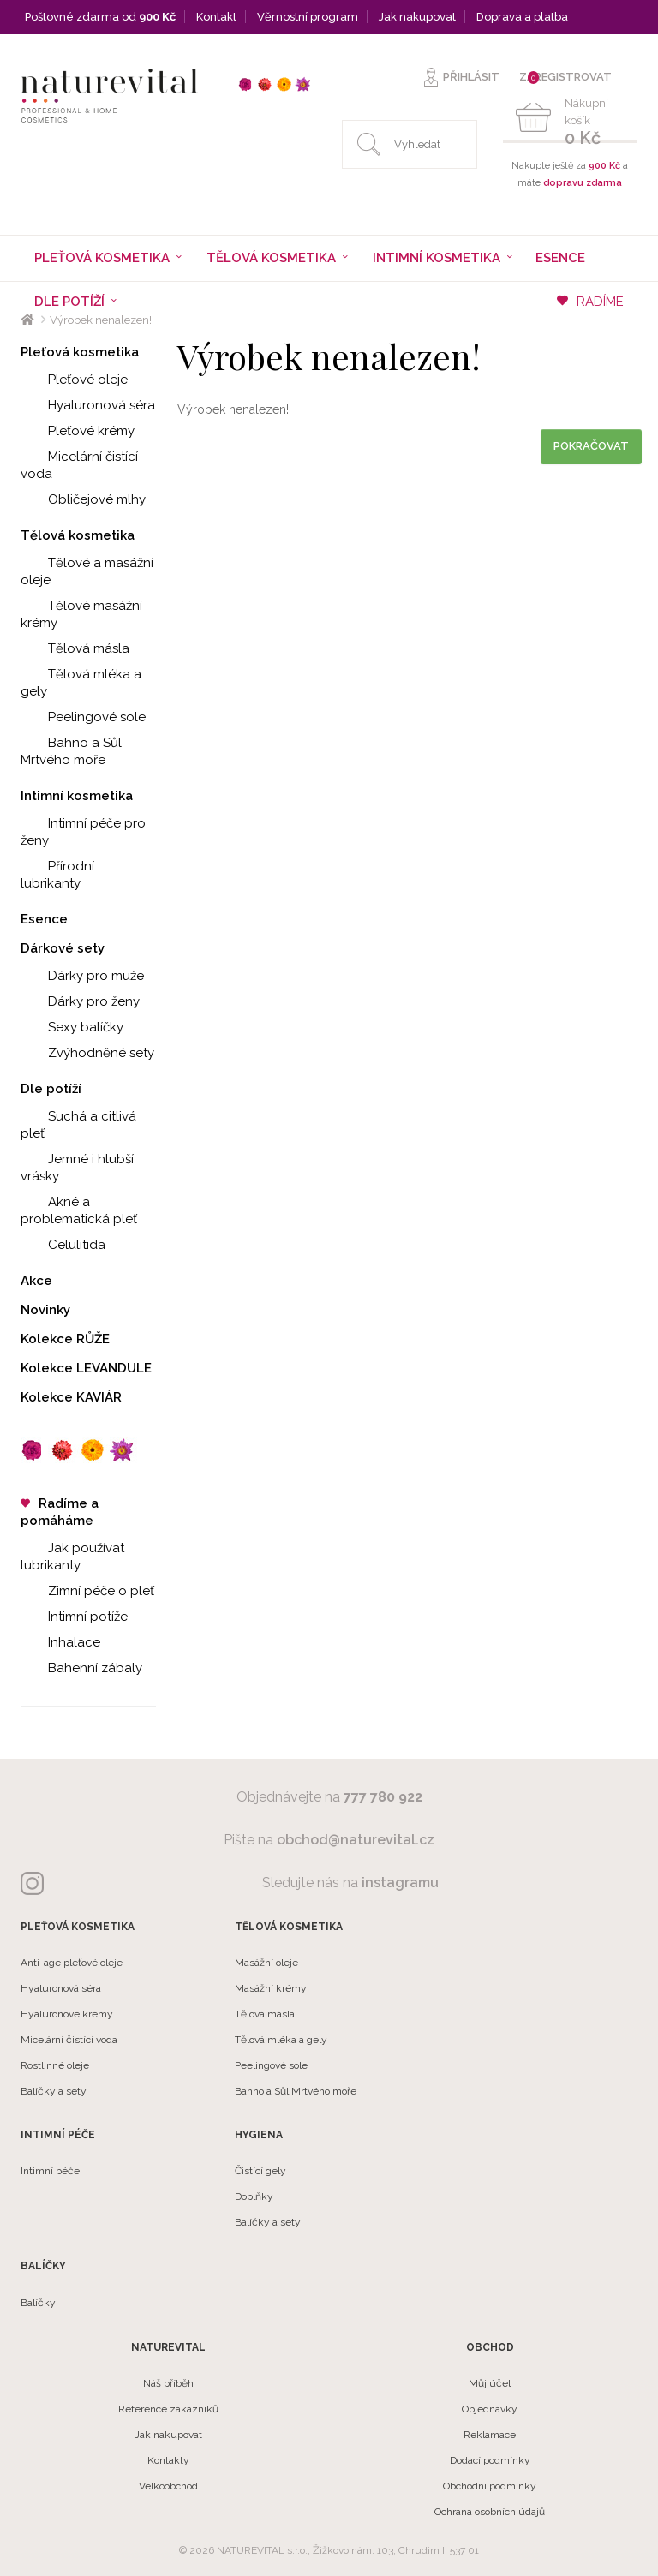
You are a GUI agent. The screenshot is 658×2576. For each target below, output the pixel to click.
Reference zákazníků (168, 2409)
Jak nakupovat (417, 16)
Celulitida (63, 1244)
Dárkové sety (63, 948)
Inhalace (60, 1642)
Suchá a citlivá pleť (78, 1125)
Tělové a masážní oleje (87, 571)
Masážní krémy (271, 1988)
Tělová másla (75, 648)
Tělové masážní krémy (81, 614)
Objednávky (489, 2409)
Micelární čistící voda (79, 465)
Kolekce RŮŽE (65, 1339)
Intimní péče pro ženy (83, 832)
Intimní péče (50, 2171)
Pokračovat (591, 445)
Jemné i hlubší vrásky (77, 1167)
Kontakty (168, 2460)
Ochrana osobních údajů (489, 2512)
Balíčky (38, 2303)
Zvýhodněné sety (87, 1053)
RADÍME (590, 301)
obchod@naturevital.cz (355, 1840)
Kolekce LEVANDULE (86, 1368)
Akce (36, 1280)
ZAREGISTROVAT (565, 76)
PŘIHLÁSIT (471, 76)
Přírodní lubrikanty (57, 874)
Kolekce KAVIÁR (71, 1397)
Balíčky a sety (54, 2091)
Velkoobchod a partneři (89, 51)
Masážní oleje (266, 1963)
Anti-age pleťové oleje (72, 1963)
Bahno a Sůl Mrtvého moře (71, 751)
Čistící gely (260, 2171)
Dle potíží (51, 1089)
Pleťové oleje (74, 379)
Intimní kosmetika (77, 796)
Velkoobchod (168, 2486)
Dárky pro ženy (80, 1001)
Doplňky (254, 2196)
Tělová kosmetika (78, 535)
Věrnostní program (307, 16)
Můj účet (490, 2383)
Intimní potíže (74, 1616)
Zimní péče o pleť (87, 1591)
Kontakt (216, 16)
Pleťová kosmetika (80, 352)
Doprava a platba (522, 16)
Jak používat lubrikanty (72, 1556)
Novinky (45, 1310)
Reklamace (490, 2435)
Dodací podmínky (490, 2460)
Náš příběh (168, 2383)
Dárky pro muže (82, 975)
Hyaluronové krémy (67, 2014)
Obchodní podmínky (489, 2486)
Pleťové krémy (78, 431)
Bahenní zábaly (81, 1668)
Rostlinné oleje (55, 2065)
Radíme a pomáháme (60, 1512)
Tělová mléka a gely (81, 682)
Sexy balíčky (72, 1027)
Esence (560, 258)
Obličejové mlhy (83, 499)
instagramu (400, 1882)
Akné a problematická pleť (79, 1210)
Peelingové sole (83, 717)
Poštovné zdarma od (100, 16)
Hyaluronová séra (88, 405)
